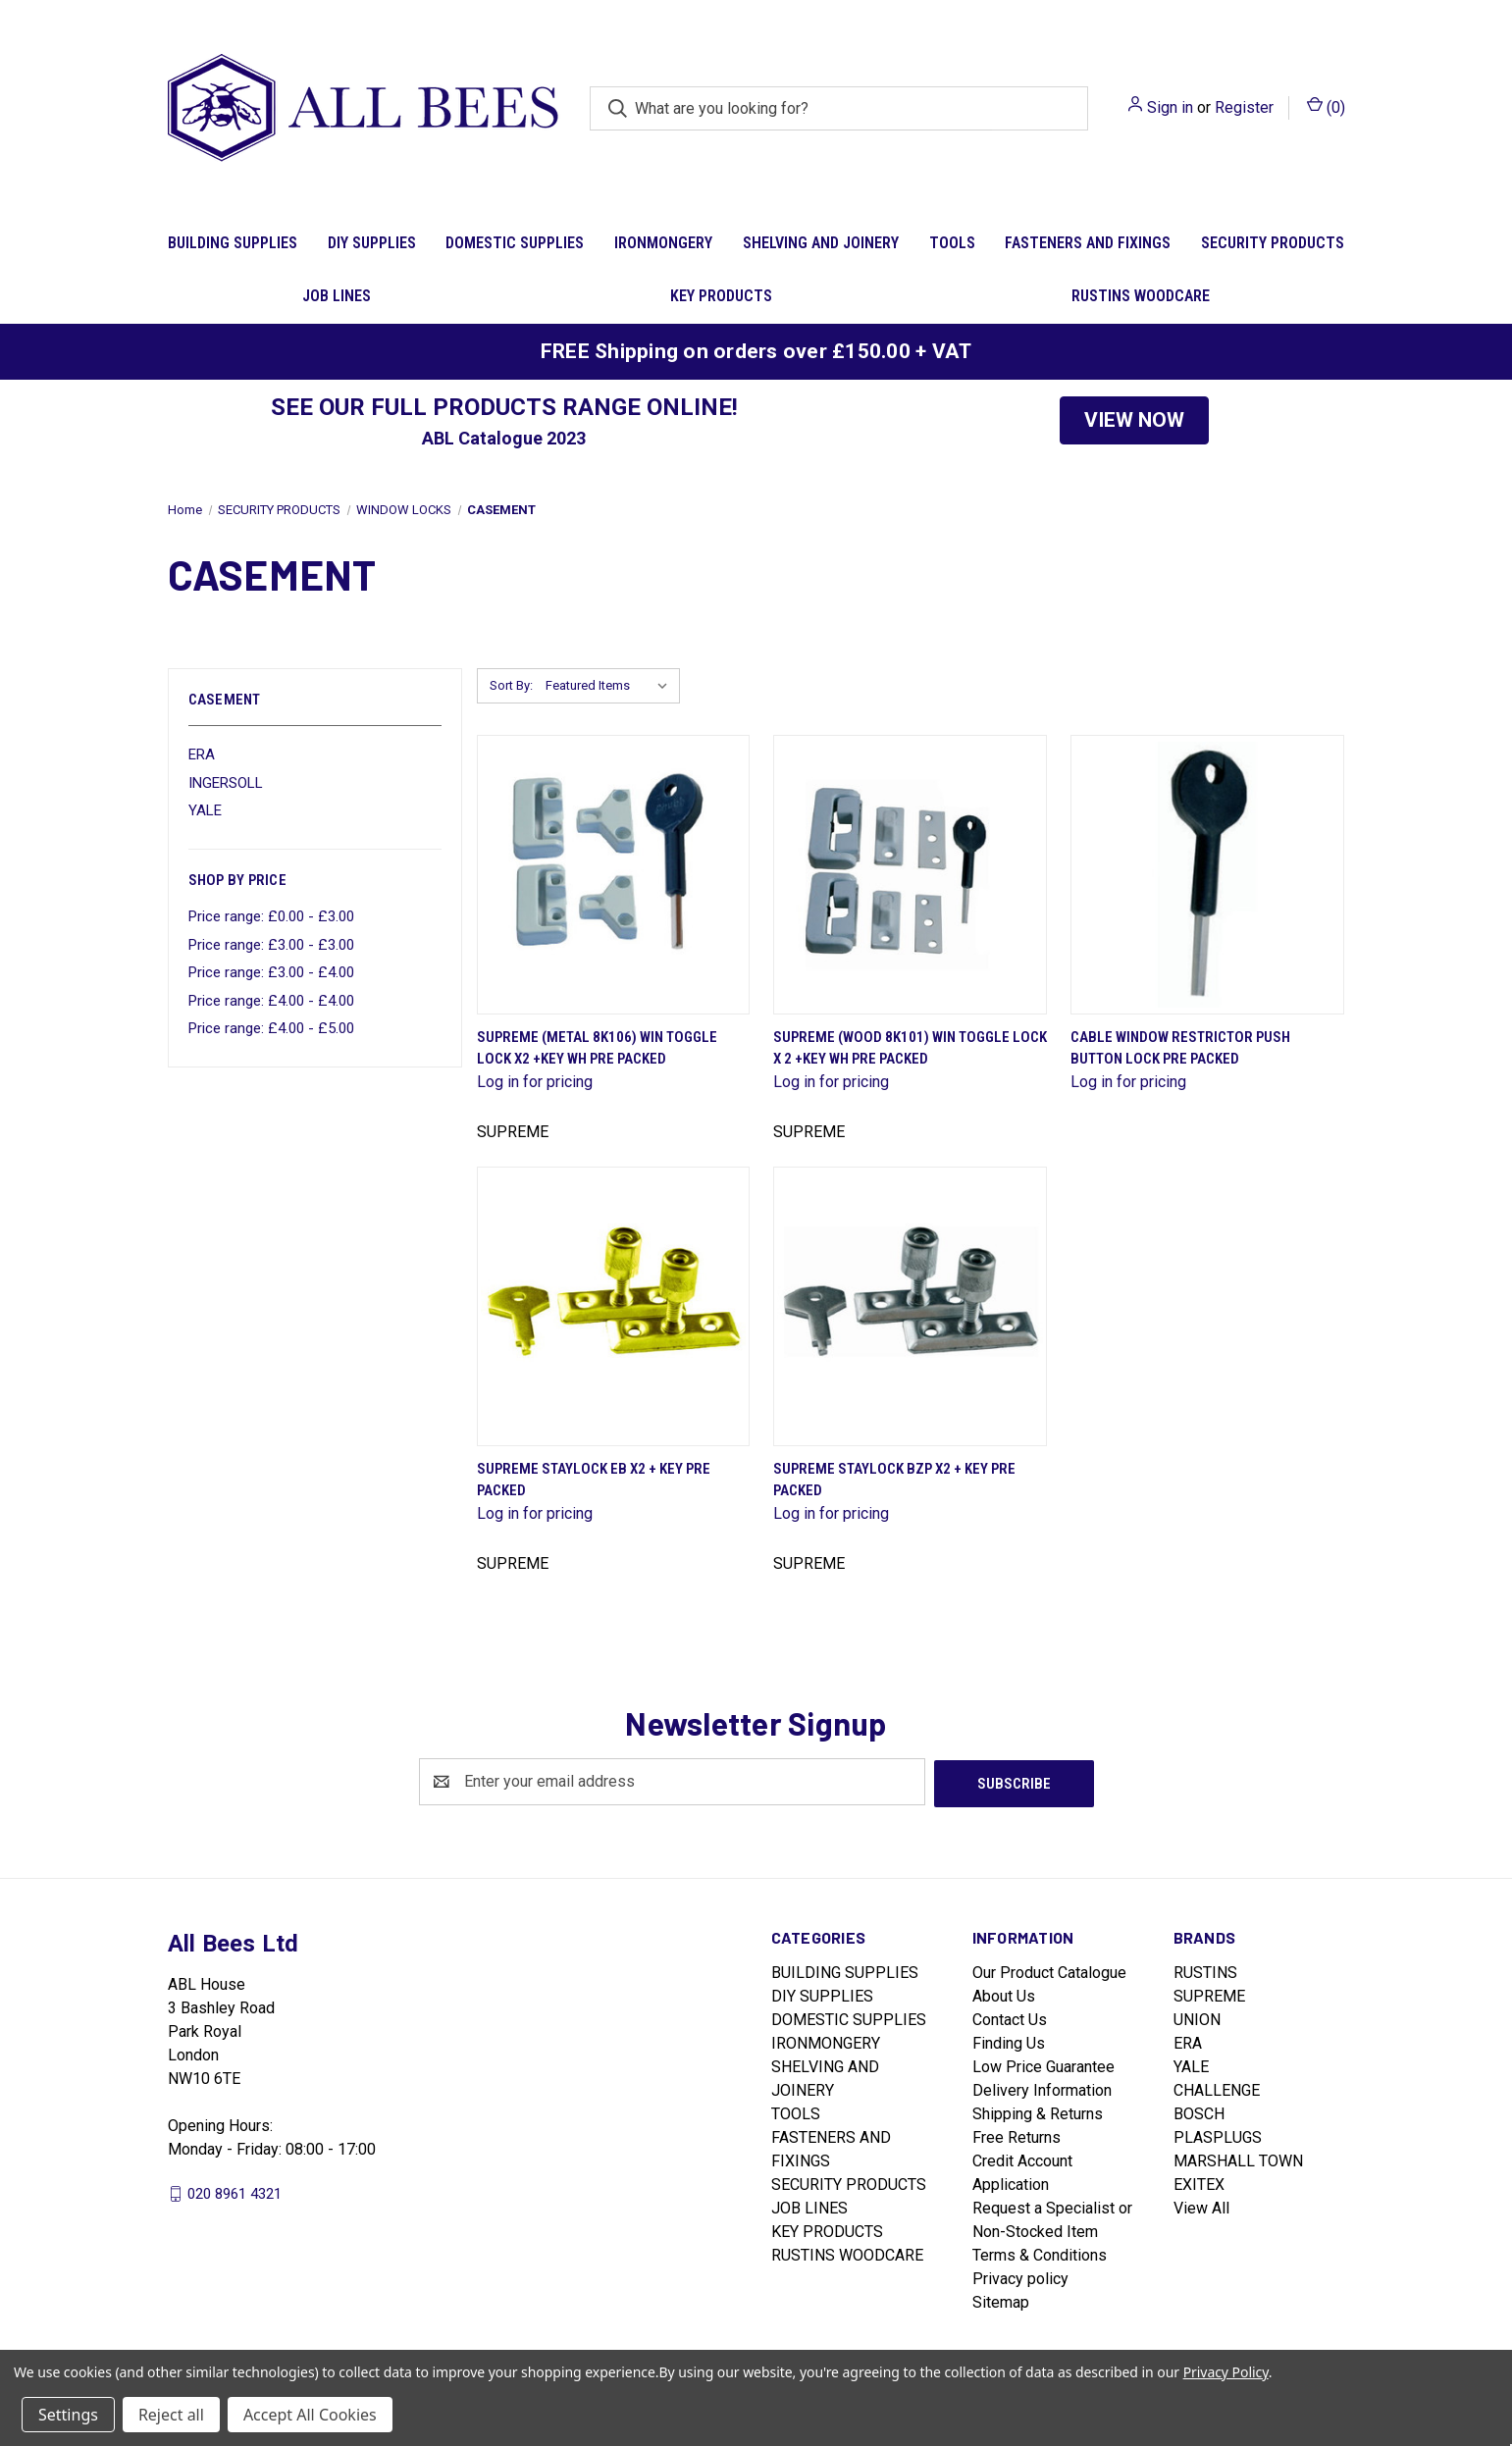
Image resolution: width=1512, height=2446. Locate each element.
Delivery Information (1042, 2088)
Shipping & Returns (1037, 2112)
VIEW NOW (1134, 420)
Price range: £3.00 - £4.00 (271, 972)
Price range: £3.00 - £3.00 (271, 945)
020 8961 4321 (234, 2191)
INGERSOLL (225, 783)
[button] (1134, 420)
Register (1244, 107)
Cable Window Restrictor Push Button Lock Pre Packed (1180, 1048)
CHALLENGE (1216, 2088)
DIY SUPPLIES (372, 243)
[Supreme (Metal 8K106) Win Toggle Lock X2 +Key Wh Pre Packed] (614, 875)
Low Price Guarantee (1043, 2065)
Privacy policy (1020, 2276)
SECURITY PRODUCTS (1272, 243)
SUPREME (1209, 1994)
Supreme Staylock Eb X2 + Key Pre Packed (593, 1480)
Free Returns (1016, 2135)
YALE (205, 810)
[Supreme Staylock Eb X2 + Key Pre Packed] (614, 1306)
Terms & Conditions (1039, 2253)
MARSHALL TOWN (1238, 2159)
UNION (1197, 2017)
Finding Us (1008, 2041)
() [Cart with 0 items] (1326, 106)
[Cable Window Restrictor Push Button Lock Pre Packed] (1207, 875)
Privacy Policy (1226, 2372)
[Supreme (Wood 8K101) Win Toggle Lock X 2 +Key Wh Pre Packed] (910, 875)
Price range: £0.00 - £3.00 (271, 916)
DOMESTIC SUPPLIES (514, 243)
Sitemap (1000, 2300)
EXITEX (1199, 2182)
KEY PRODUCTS (721, 295)
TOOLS (952, 243)
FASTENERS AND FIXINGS (1088, 243)
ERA (201, 754)
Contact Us (1009, 2017)
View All (1201, 2206)
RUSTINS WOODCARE (1140, 295)
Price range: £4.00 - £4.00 (271, 1001)
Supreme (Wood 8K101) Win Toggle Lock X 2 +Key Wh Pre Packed (910, 1048)
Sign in (1170, 107)
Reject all (171, 2414)
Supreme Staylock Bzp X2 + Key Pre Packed (894, 1480)
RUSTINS (1205, 1970)
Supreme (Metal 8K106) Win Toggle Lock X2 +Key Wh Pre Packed (597, 1048)
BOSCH (1199, 2112)
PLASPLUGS (1217, 2135)
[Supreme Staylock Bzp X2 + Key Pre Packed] (910, 1306)
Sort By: (511, 685)
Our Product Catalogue (1049, 1970)
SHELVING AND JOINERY (821, 243)
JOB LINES (336, 295)
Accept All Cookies (310, 2414)
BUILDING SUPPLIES (232, 243)
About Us (1003, 1994)
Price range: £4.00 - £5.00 (271, 1028)
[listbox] (611, 686)
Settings (68, 2414)
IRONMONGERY (663, 243)
